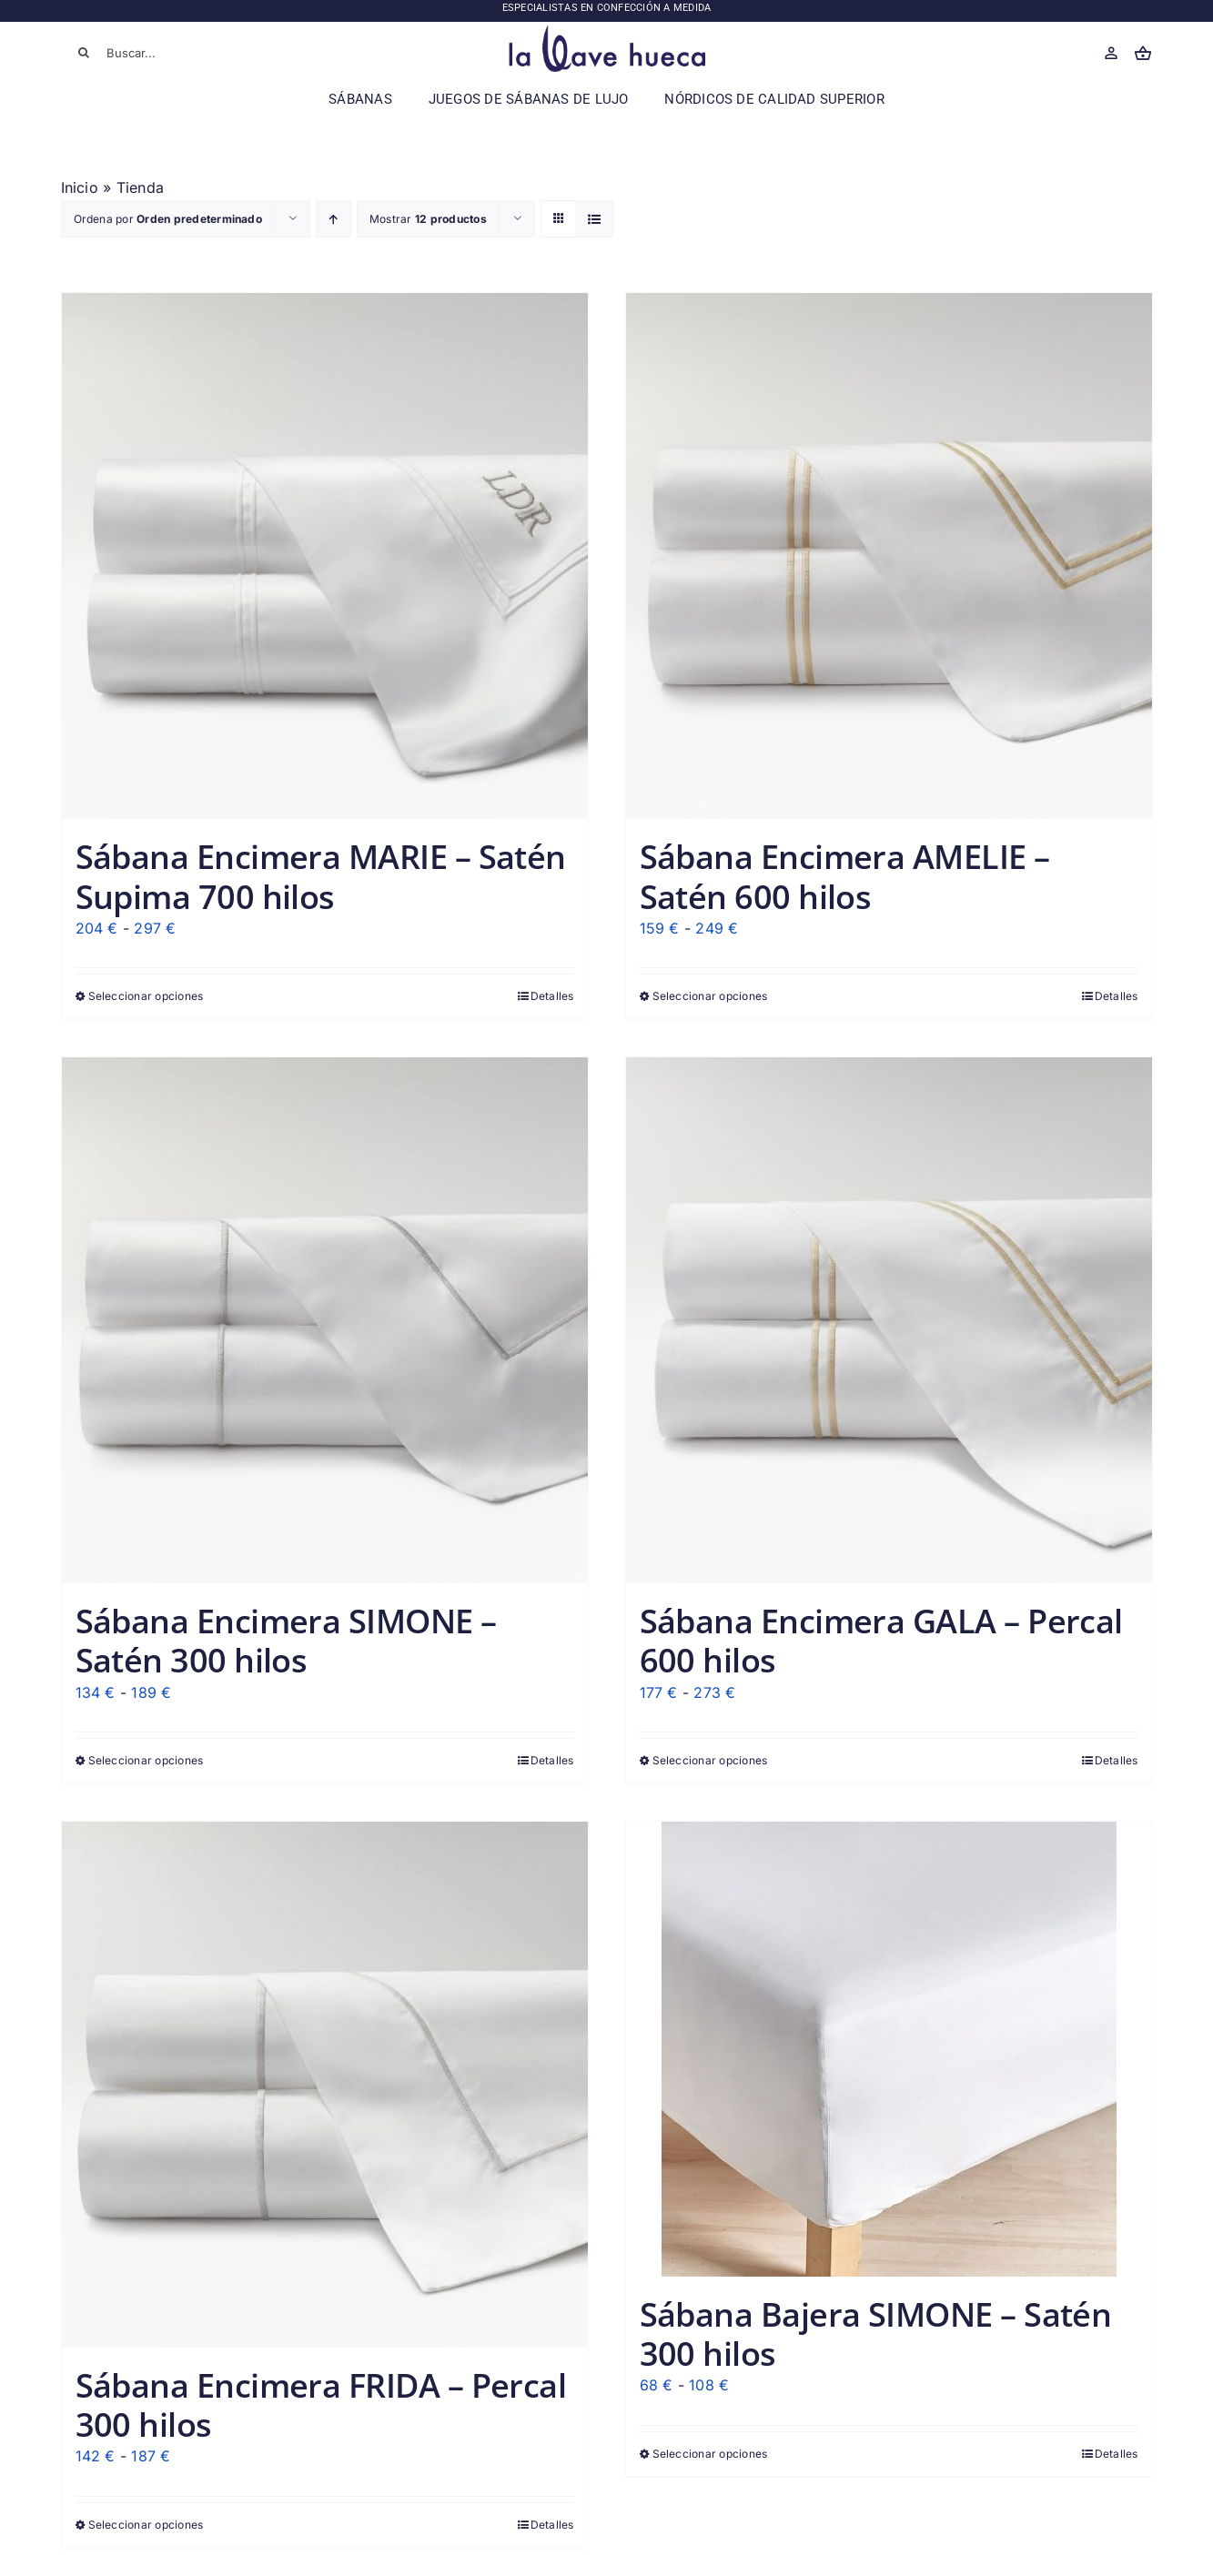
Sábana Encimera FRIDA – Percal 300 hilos (321, 2405)
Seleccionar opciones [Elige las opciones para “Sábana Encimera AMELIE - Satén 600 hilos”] (710, 996)
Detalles (552, 996)
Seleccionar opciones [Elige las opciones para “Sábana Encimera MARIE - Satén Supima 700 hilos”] (146, 996)
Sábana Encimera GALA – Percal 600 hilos (881, 1640)
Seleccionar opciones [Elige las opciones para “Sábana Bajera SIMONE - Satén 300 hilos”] (710, 2453)
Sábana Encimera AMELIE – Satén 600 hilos (845, 876)
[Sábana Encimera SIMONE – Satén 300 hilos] (325, 1320)
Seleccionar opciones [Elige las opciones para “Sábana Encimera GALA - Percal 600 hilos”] (710, 1760)
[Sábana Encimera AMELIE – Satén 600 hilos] (889, 556)
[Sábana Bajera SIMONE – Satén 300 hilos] (889, 2049)
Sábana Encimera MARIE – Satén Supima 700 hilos (321, 876)
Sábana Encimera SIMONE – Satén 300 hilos (286, 1640)
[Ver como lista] (594, 219)
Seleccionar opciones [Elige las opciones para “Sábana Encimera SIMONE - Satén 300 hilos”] (146, 1760)
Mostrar (428, 219)
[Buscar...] (170, 53)
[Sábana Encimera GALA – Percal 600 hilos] (889, 1320)
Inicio (79, 187)
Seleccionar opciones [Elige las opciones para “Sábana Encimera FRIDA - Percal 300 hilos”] (146, 2524)
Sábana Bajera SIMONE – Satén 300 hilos (876, 2334)
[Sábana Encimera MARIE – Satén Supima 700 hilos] (325, 556)
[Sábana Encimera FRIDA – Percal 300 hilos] (325, 2085)
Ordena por (168, 219)
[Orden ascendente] (333, 218)
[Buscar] (83, 53)
